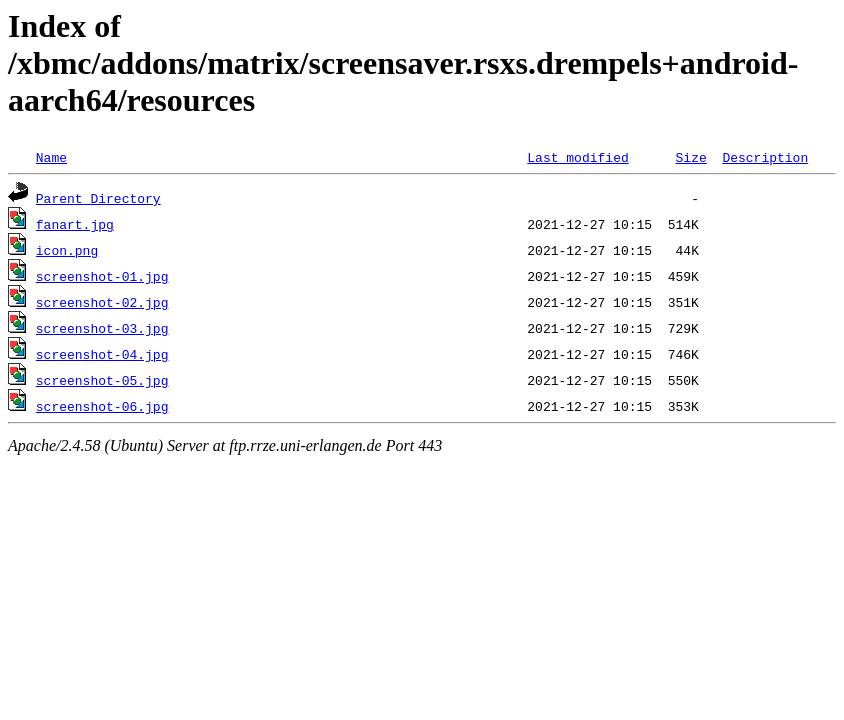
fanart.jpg (75, 224)
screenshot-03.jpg (102, 328)
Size (690, 157)
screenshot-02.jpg (102, 302)
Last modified (577, 157)
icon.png (67, 250)
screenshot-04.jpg (102, 354)
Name (51, 157)
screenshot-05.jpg (102, 380)
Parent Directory (98, 198)
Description (765, 157)
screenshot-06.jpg (102, 406)
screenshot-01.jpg (102, 276)
